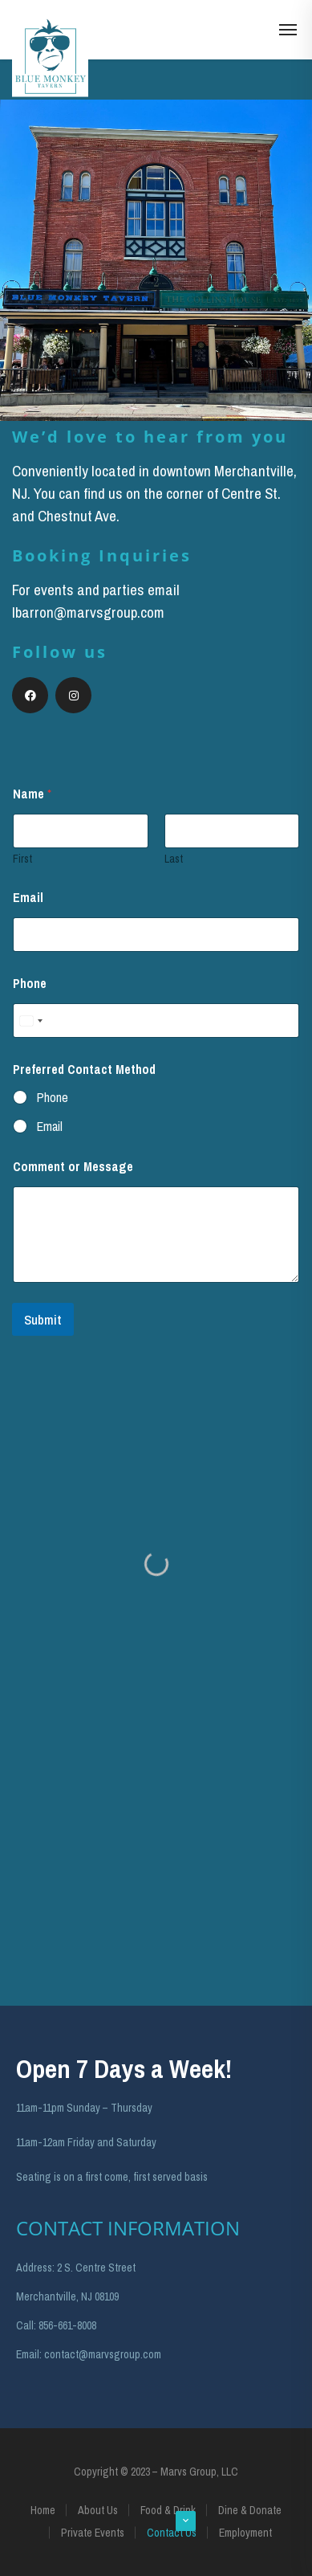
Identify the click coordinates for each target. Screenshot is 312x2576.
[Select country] (30, 1020)
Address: (35, 2267)
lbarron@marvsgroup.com (88, 612)
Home (42, 2510)
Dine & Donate (250, 2510)
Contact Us (172, 2532)
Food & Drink (168, 2510)
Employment (245, 2532)
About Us (98, 2510)
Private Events (92, 2532)
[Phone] (156, 1020)
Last (173, 859)
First (22, 859)
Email (28, 897)
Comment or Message (73, 1166)
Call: (26, 2325)
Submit (43, 1319)
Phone (30, 983)
